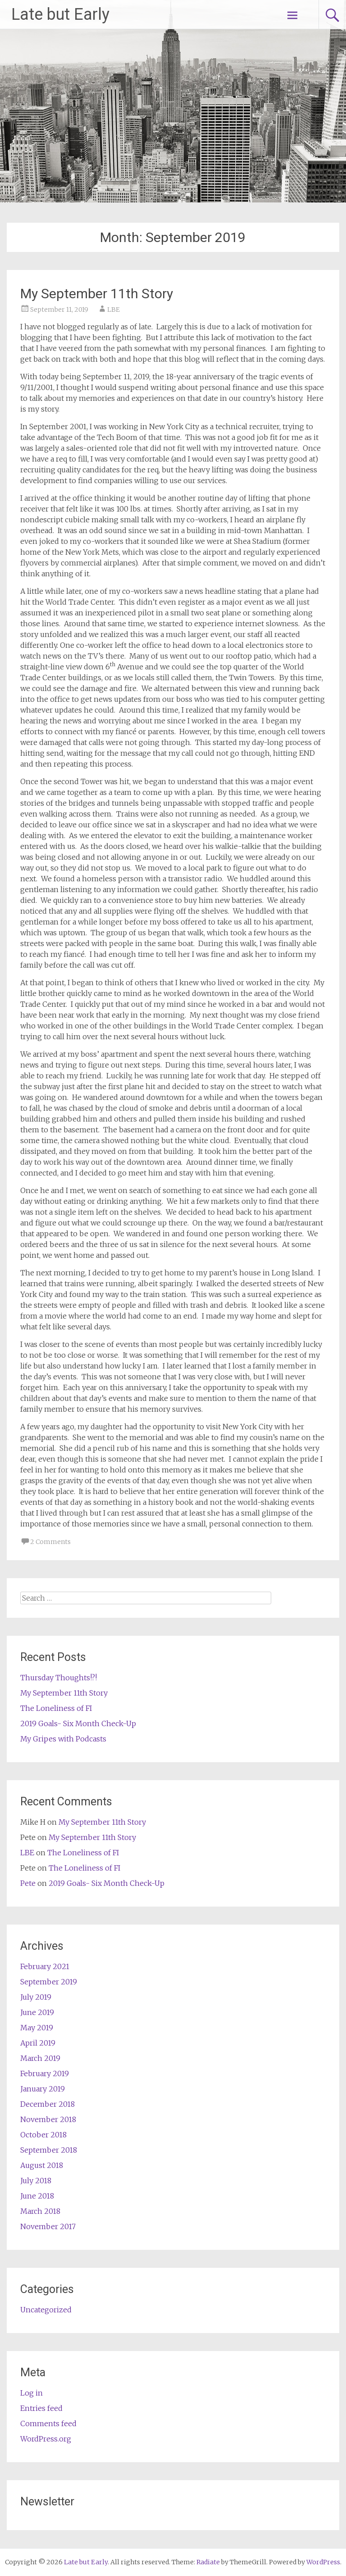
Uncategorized (46, 2309)
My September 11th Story (96, 293)
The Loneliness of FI (56, 1708)
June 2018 (37, 2195)
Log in (31, 2392)
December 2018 (47, 2104)
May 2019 (36, 2027)
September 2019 (48, 1981)
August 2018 (41, 2165)
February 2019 (44, 2073)
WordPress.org (45, 2438)
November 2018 (48, 2119)
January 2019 (42, 2088)
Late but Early (60, 14)
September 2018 (48, 2149)
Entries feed (41, 2408)
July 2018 (35, 2180)
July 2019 (35, 1997)
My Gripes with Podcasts (63, 1738)
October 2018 (43, 2134)
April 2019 (37, 2042)
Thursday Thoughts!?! (58, 1677)
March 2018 (40, 2211)
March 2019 (40, 2058)
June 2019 (37, 2012)
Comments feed (48, 2423)
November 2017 (48, 2226)
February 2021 (44, 1966)
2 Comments (50, 1542)
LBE (113, 309)
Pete (28, 1883)
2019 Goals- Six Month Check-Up (78, 1723)
